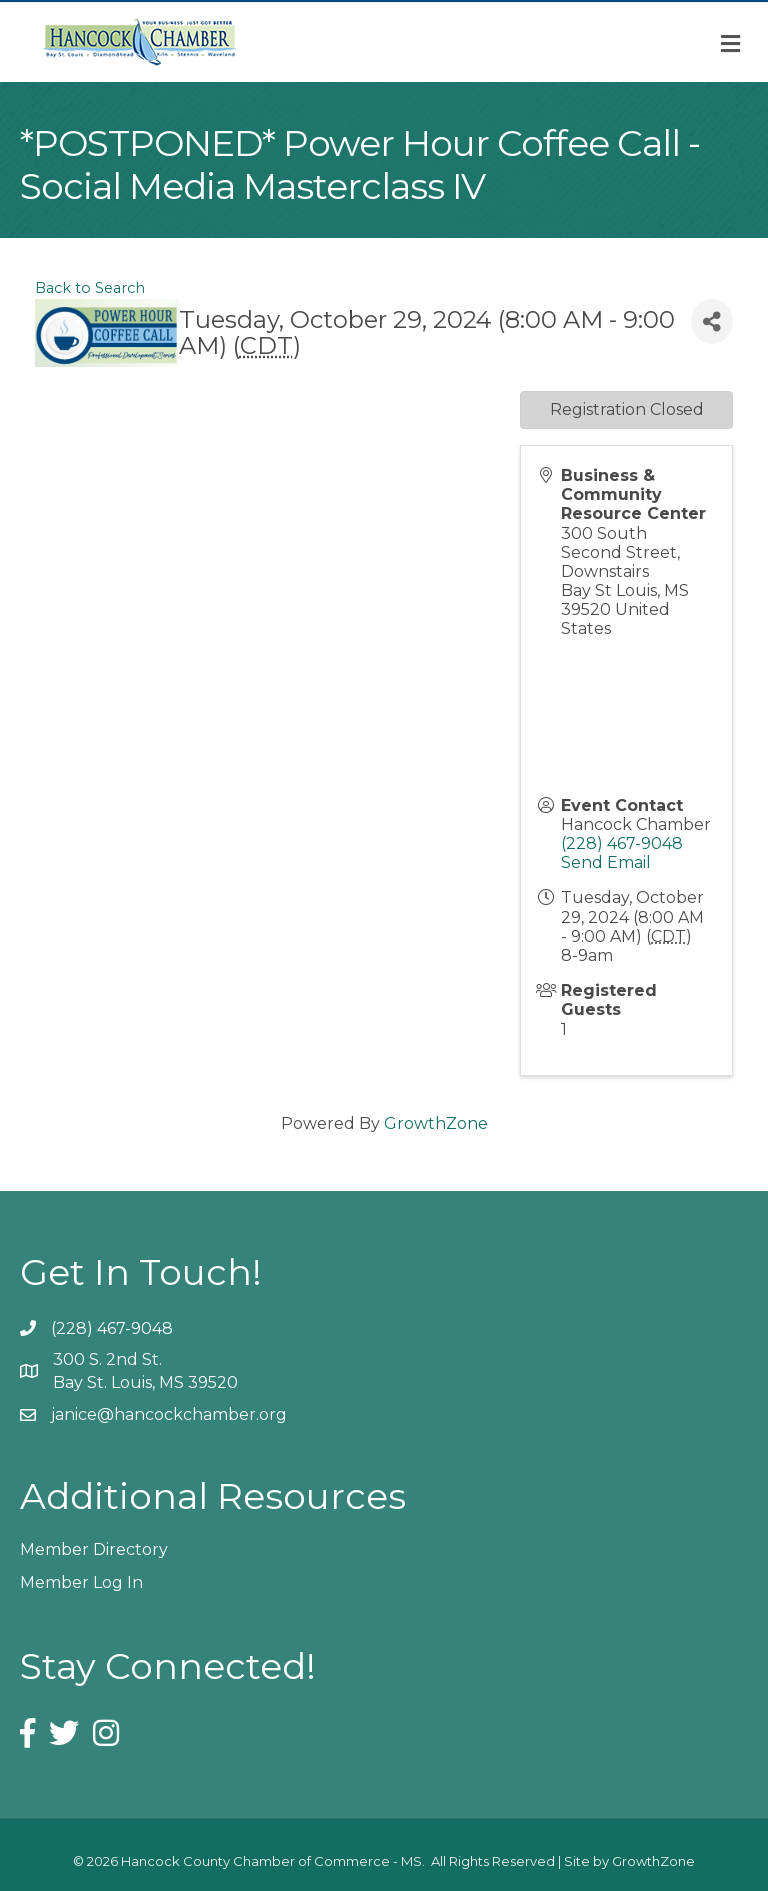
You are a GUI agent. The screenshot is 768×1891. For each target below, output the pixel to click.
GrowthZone (436, 1123)
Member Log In (81, 1582)
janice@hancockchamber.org (169, 1414)
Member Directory (94, 1549)
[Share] (712, 321)
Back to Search (90, 288)
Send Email (606, 862)
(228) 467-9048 (622, 843)
